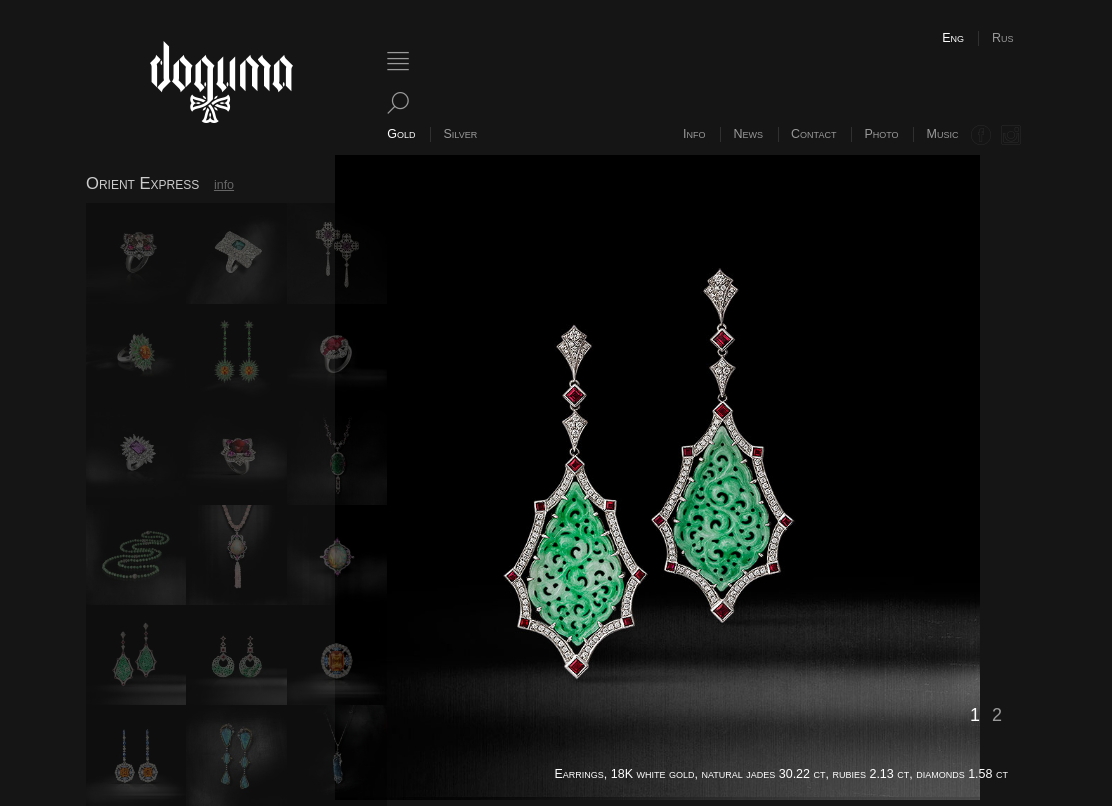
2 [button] (997, 715)
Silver (461, 134)
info (224, 185)
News (749, 134)
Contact (813, 134)
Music (943, 134)
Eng (953, 38)
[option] (680, 477)
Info (694, 134)
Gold (401, 134)
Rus (1003, 38)
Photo (881, 134)
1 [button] (975, 715)
